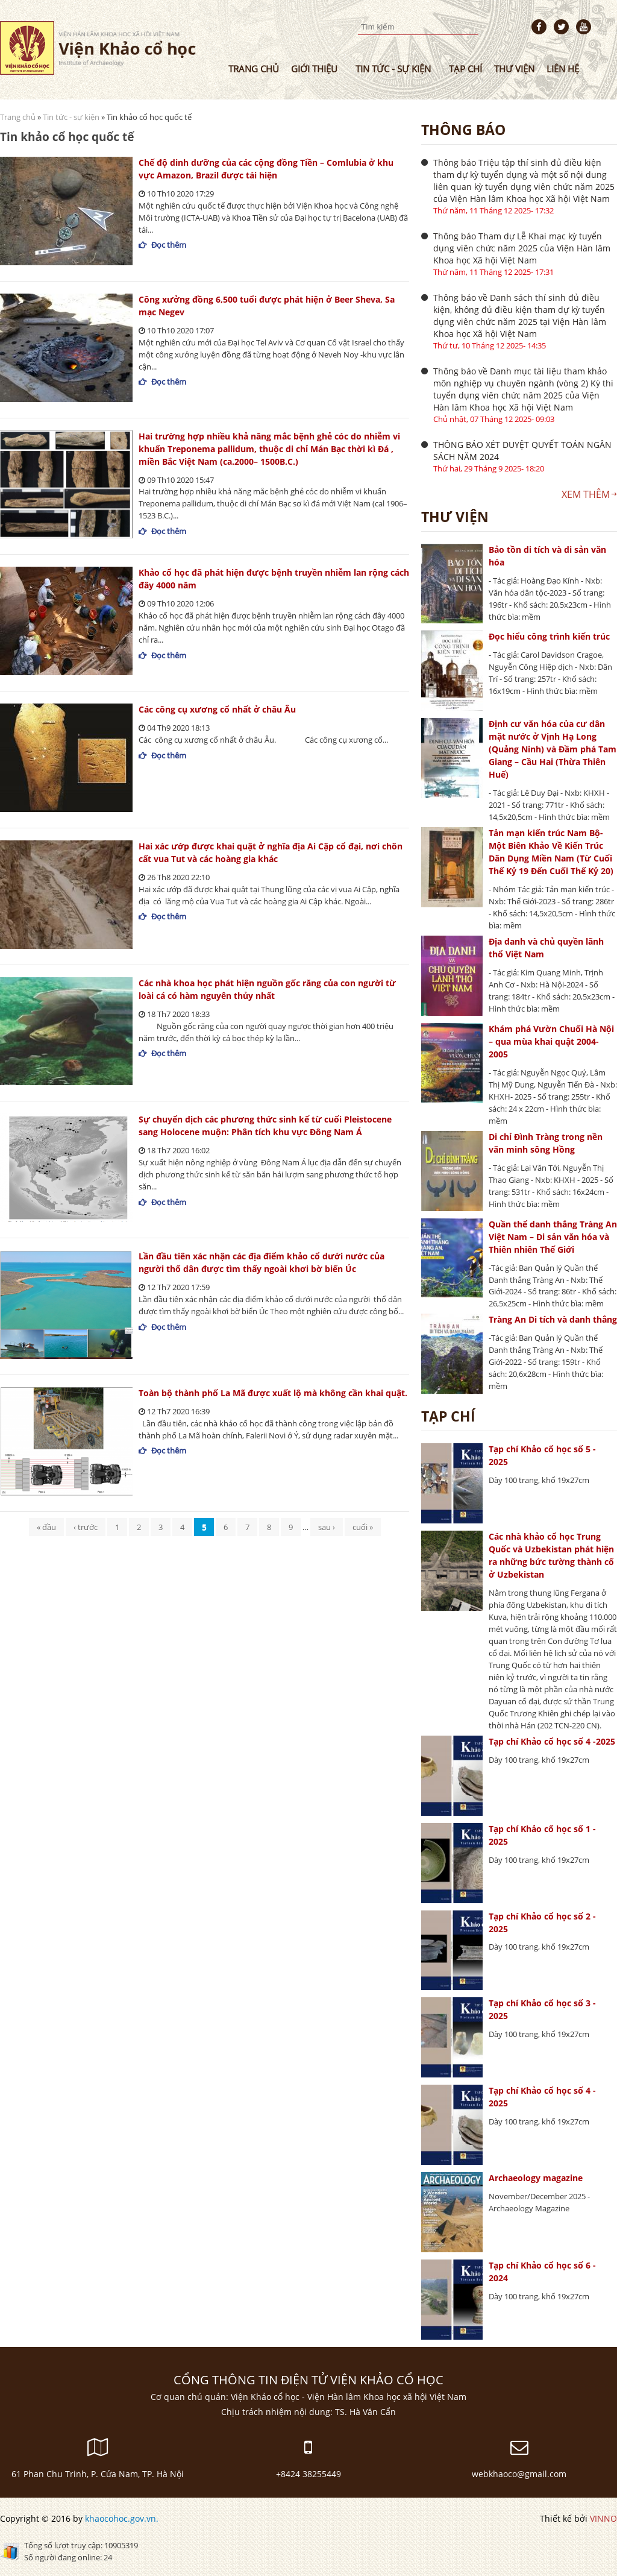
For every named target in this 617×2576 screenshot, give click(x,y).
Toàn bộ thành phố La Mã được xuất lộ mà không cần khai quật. (273, 1393)
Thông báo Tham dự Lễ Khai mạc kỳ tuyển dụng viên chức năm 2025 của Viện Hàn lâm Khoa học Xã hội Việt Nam (521, 248)
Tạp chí (465, 69)
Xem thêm (586, 494)
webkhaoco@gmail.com (519, 2474)
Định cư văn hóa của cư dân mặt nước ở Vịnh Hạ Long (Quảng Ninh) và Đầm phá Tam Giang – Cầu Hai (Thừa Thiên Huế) (552, 749)
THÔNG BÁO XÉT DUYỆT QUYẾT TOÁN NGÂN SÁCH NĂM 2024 (522, 450)
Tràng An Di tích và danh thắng (553, 1319)
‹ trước (86, 1527)
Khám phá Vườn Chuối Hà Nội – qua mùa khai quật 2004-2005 (551, 1041)
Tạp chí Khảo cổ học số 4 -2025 (552, 1741)
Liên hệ (563, 69)
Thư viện (514, 69)
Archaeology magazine (536, 2178)
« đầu (46, 1527)
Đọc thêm (168, 244)
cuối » (362, 1527)
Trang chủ (253, 69)
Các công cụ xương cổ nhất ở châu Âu (217, 709)
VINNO (603, 2518)
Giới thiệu (314, 69)
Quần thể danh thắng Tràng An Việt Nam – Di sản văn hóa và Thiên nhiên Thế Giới (553, 1236)
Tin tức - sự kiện (393, 69)
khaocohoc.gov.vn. (121, 2518)
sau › (326, 1527)
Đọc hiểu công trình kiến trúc (549, 636)
